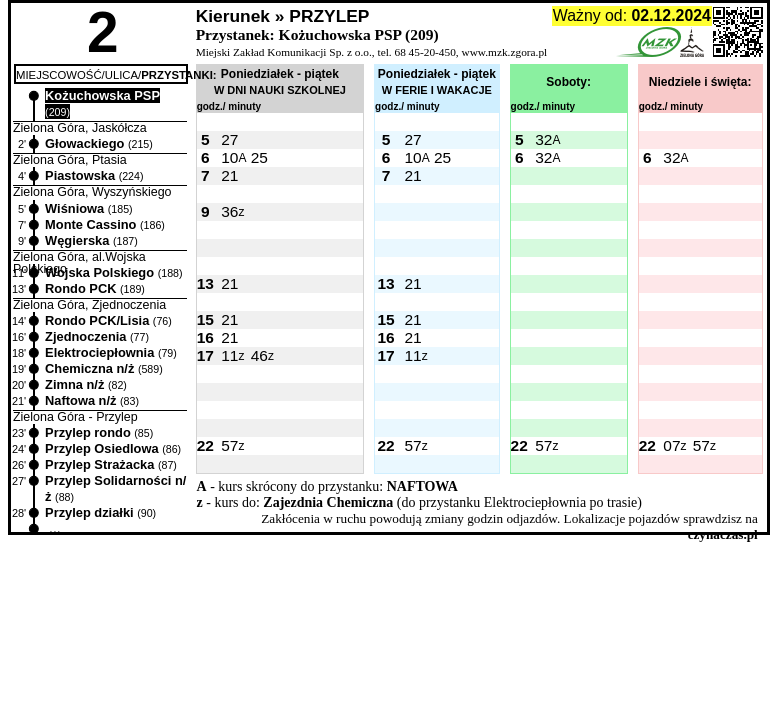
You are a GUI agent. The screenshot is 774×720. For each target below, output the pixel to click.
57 (229, 445)
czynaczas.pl (723, 534)
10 (229, 157)
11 (229, 355)
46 (259, 355)
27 (229, 139)
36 (229, 211)
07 (671, 445)
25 (259, 157)
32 (543, 139)
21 (229, 175)
